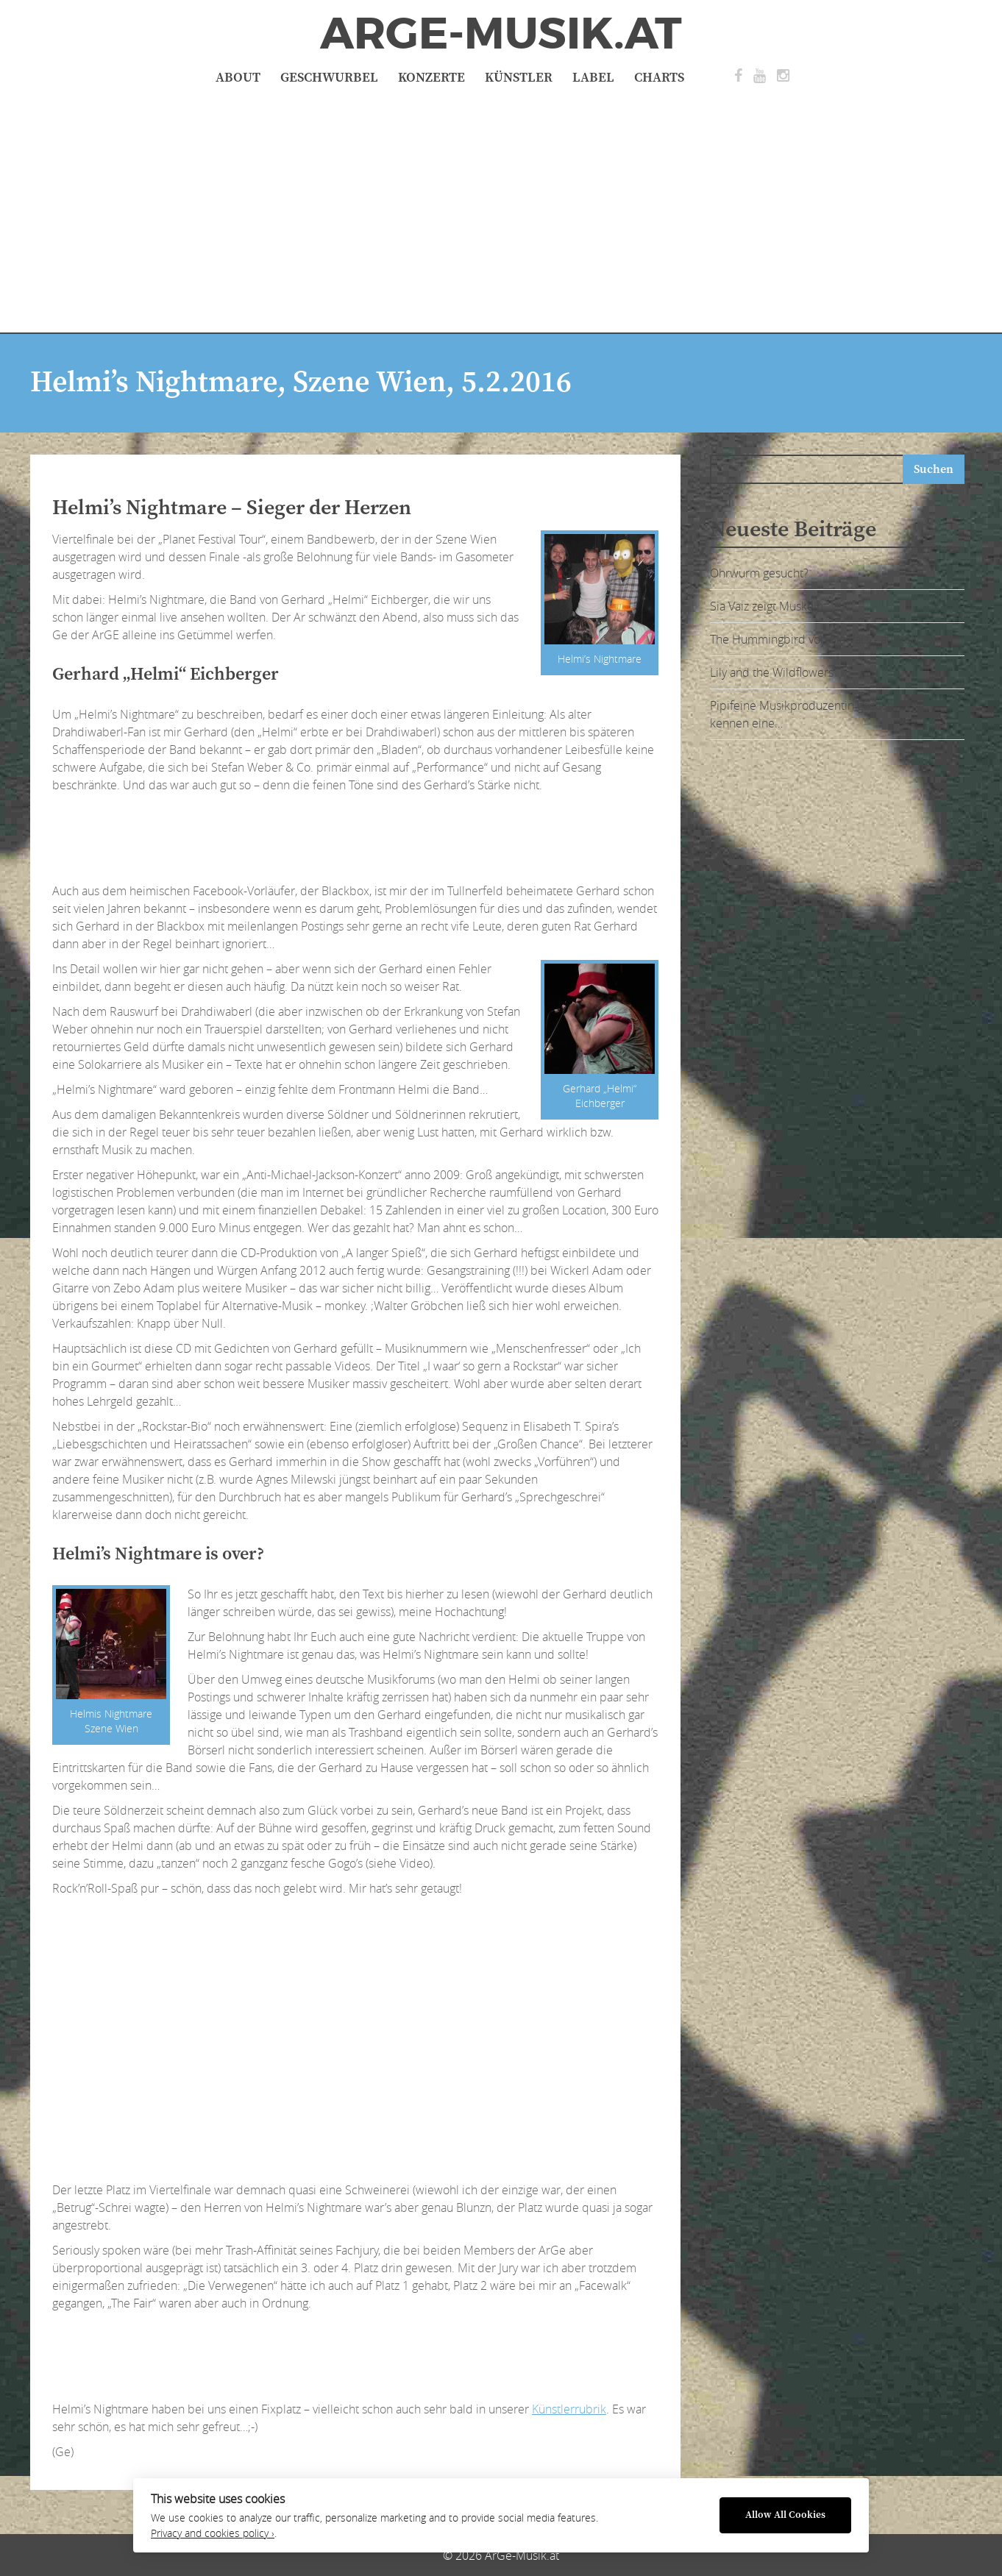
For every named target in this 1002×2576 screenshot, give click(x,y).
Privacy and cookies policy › (212, 2533)
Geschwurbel (329, 77)
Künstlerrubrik (569, 2409)
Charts (659, 77)
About (238, 77)
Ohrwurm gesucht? (759, 573)
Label (593, 77)
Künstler (518, 77)
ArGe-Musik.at (501, 34)
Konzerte (431, 77)
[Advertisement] (501, 207)
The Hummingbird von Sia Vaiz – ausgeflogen (826, 639)
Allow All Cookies (785, 2515)
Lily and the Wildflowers (772, 672)
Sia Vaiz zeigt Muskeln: (768, 606)
